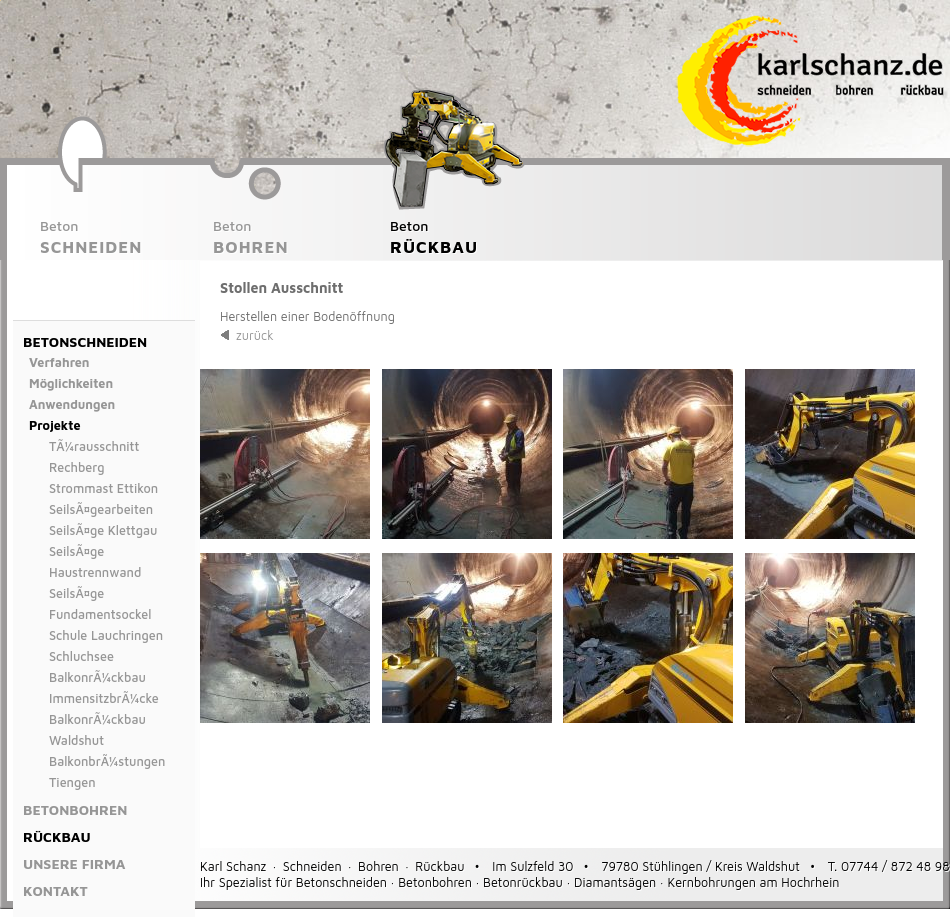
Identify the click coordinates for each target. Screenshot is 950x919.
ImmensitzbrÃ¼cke (104, 698)
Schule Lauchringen (106, 635)
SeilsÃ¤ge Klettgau (103, 530)
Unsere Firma (74, 863)
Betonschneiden (85, 341)
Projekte (55, 425)
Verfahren (59, 362)
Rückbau (57, 836)
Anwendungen (72, 404)
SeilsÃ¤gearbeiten (101, 509)
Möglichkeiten (71, 383)
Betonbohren (75, 809)
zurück (255, 335)
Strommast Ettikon (103, 488)
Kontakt (55, 890)
